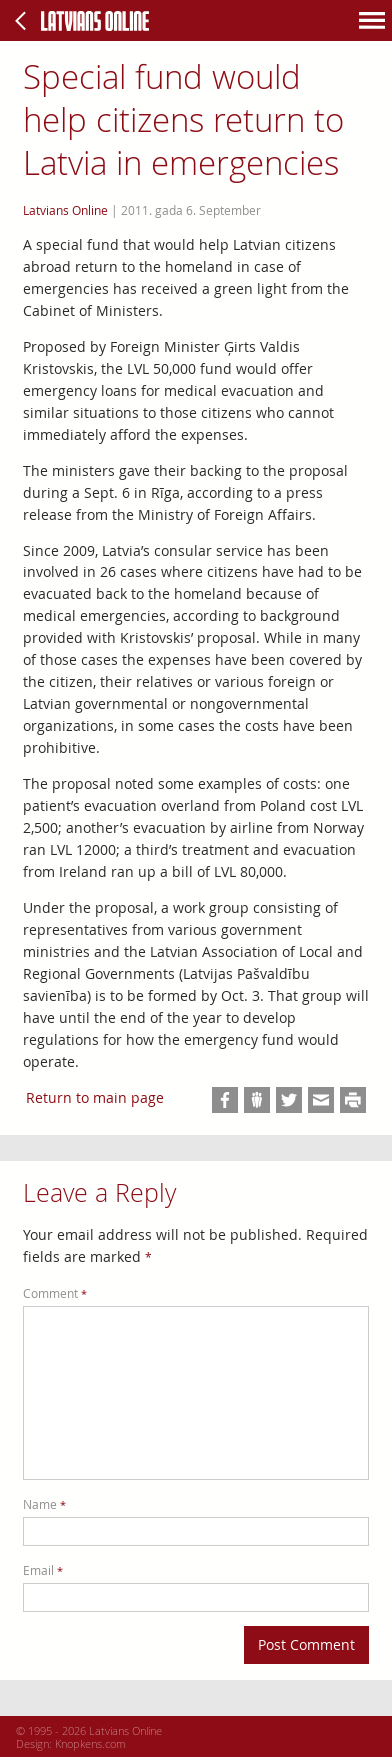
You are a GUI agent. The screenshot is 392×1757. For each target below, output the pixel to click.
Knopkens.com (90, 1743)
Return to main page (95, 1097)
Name (44, 1504)
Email (43, 1570)
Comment (55, 1293)
